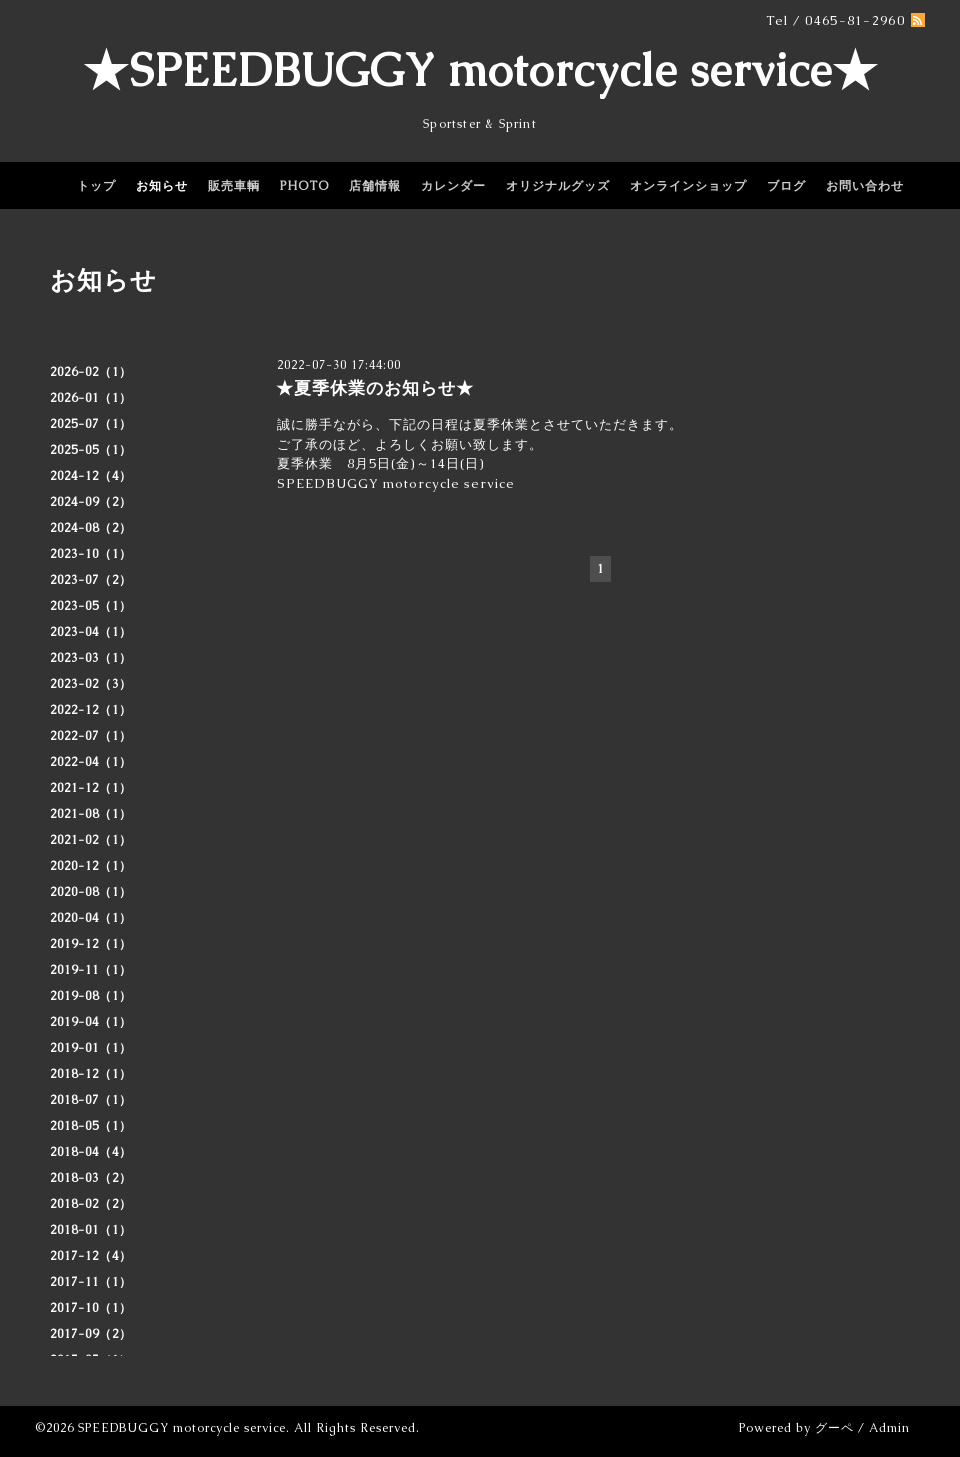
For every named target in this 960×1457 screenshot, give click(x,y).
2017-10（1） (91, 1308)
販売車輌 (234, 186)
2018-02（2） (91, 1204)
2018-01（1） (91, 1230)
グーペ (834, 1428)
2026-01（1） (91, 398)
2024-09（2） (91, 502)
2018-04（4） (91, 1152)
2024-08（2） (91, 528)
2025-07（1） (91, 424)
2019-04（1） (91, 1022)
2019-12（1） (91, 944)
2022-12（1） (91, 710)
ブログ (786, 186)
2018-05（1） (91, 1126)
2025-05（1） (91, 450)
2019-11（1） (91, 970)
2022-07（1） (91, 736)
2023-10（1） (91, 554)
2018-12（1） (91, 1074)
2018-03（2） (91, 1178)
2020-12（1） (91, 866)
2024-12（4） (91, 476)
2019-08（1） (91, 996)
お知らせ (162, 186)
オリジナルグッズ (558, 186)
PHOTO (304, 186)
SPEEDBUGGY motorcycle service (182, 1428)
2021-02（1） (91, 840)
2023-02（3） (91, 684)
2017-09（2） (91, 1334)
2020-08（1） (91, 892)
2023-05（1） (91, 606)
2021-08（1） (91, 814)
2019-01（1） (91, 1048)
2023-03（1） (91, 658)
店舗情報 (375, 186)
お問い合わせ (865, 186)
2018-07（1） (91, 1100)
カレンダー (453, 186)
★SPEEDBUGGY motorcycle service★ (480, 70)
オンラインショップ (688, 186)
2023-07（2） (91, 580)
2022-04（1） (91, 762)
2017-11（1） (91, 1282)
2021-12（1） (91, 788)
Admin (889, 1428)
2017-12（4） (91, 1256)
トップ (96, 186)
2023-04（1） (91, 632)
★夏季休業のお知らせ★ (375, 388)
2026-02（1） (91, 372)
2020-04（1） (91, 918)
